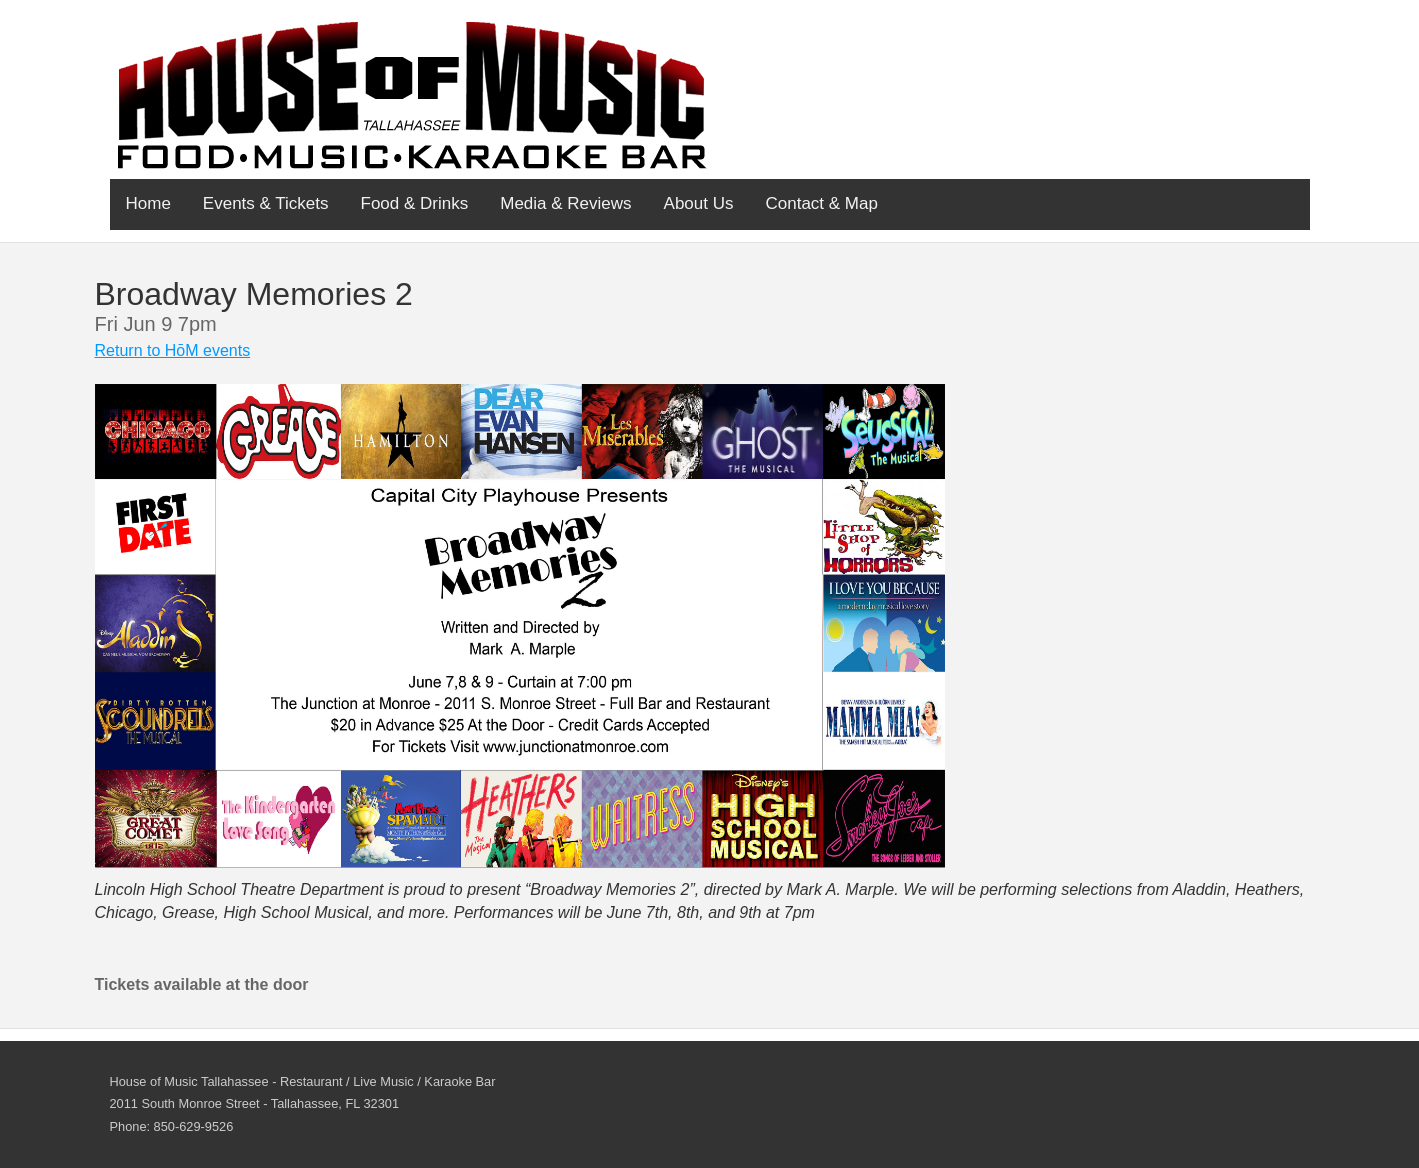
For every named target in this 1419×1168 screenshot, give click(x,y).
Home (148, 203)
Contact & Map (822, 203)
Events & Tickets (266, 203)
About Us (699, 203)
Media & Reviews (565, 203)
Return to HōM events (173, 350)
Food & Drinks (415, 203)
